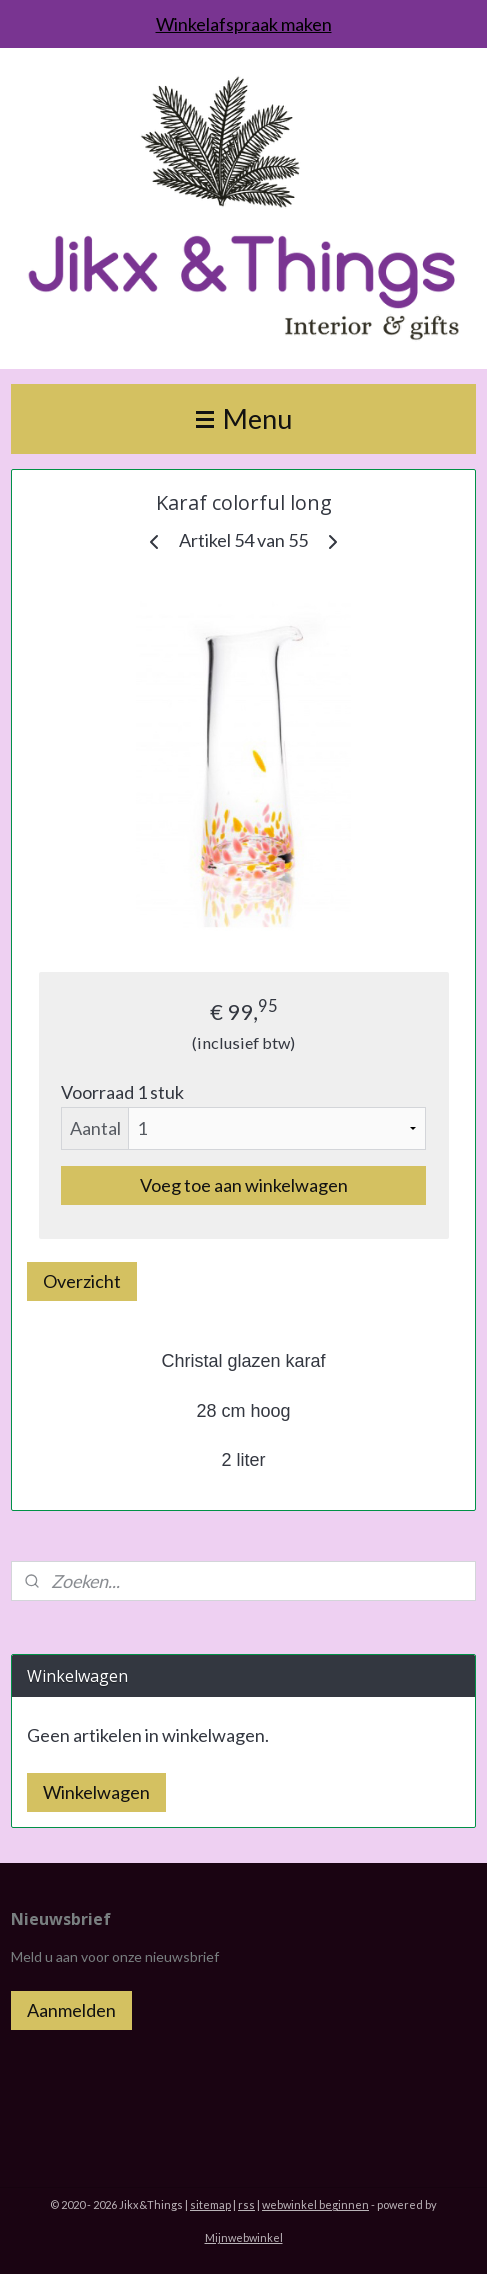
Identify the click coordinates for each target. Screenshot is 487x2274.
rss (246, 2204)
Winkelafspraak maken (244, 24)
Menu (244, 418)
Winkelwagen (96, 1792)
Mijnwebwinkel (244, 2237)
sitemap (210, 2204)
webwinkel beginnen (315, 2204)
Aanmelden (71, 2010)
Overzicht (82, 1280)
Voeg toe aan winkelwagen (244, 1184)
